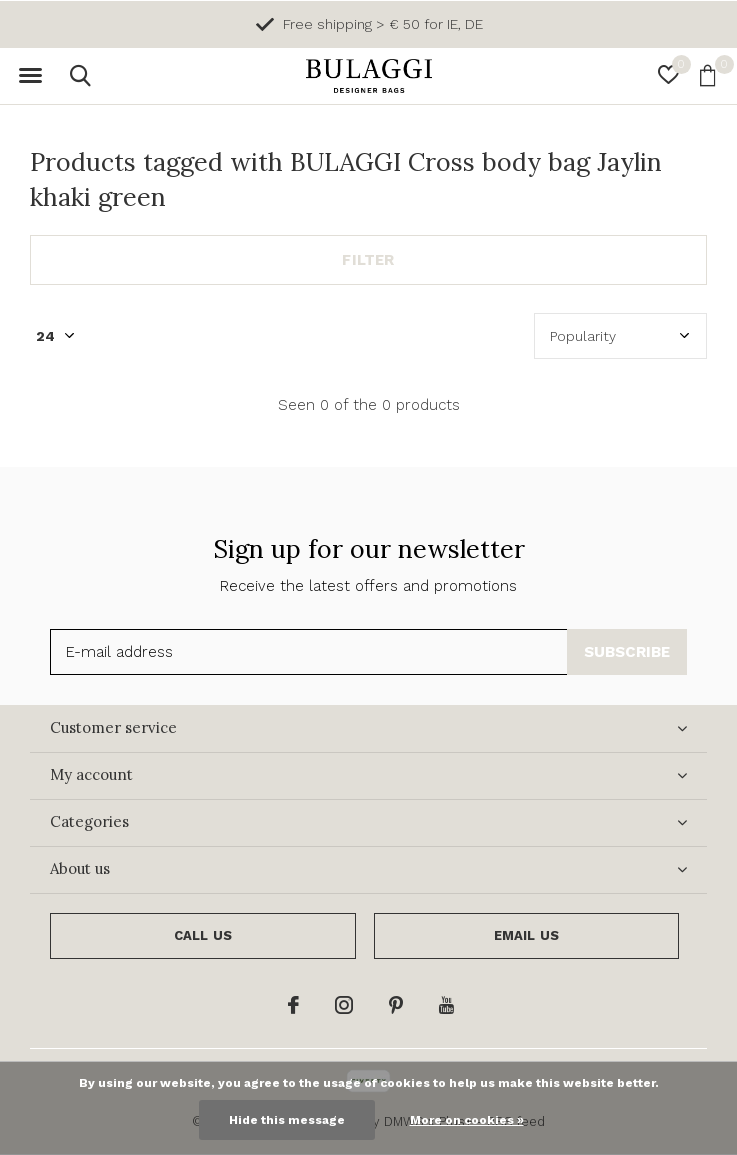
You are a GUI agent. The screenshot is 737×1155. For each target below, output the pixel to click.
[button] (30, 76)
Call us (203, 935)
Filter (368, 260)
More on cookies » (467, 1120)
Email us (526, 935)
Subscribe (627, 652)
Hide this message (287, 1120)
